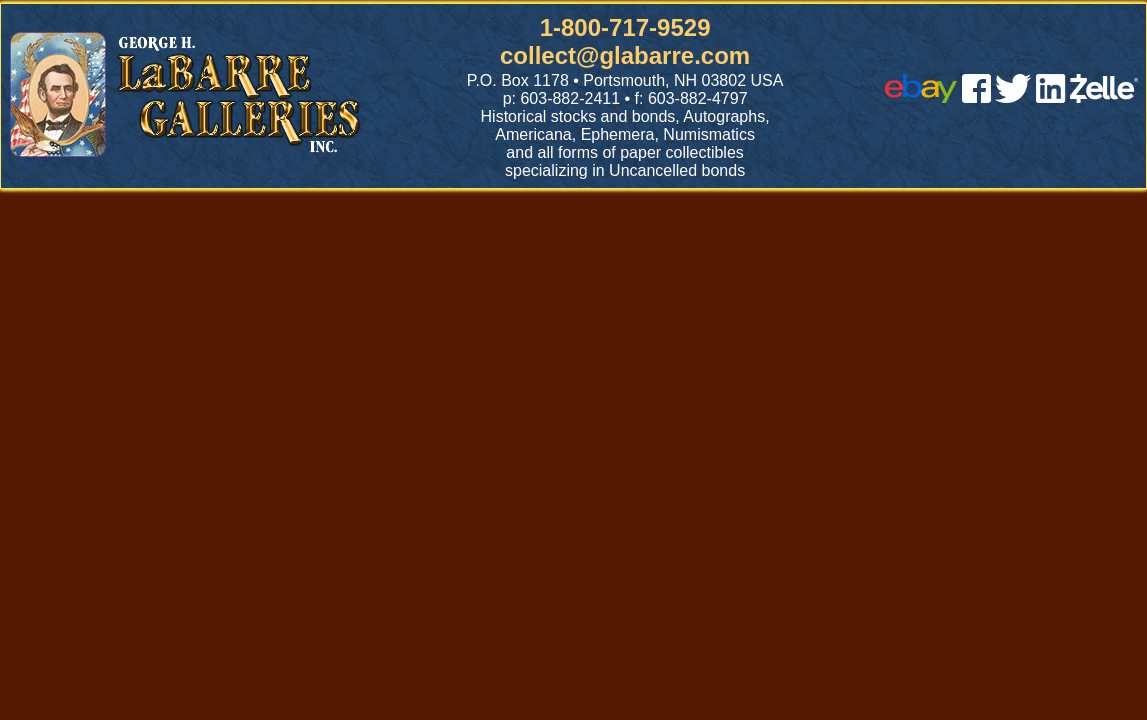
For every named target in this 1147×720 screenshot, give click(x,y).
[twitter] (1013, 97)
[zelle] (1104, 97)
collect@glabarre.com (625, 55)
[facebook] (976, 97)
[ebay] (921, 97)
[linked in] (1051, 97)
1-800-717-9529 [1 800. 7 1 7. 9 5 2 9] (625, 27)
